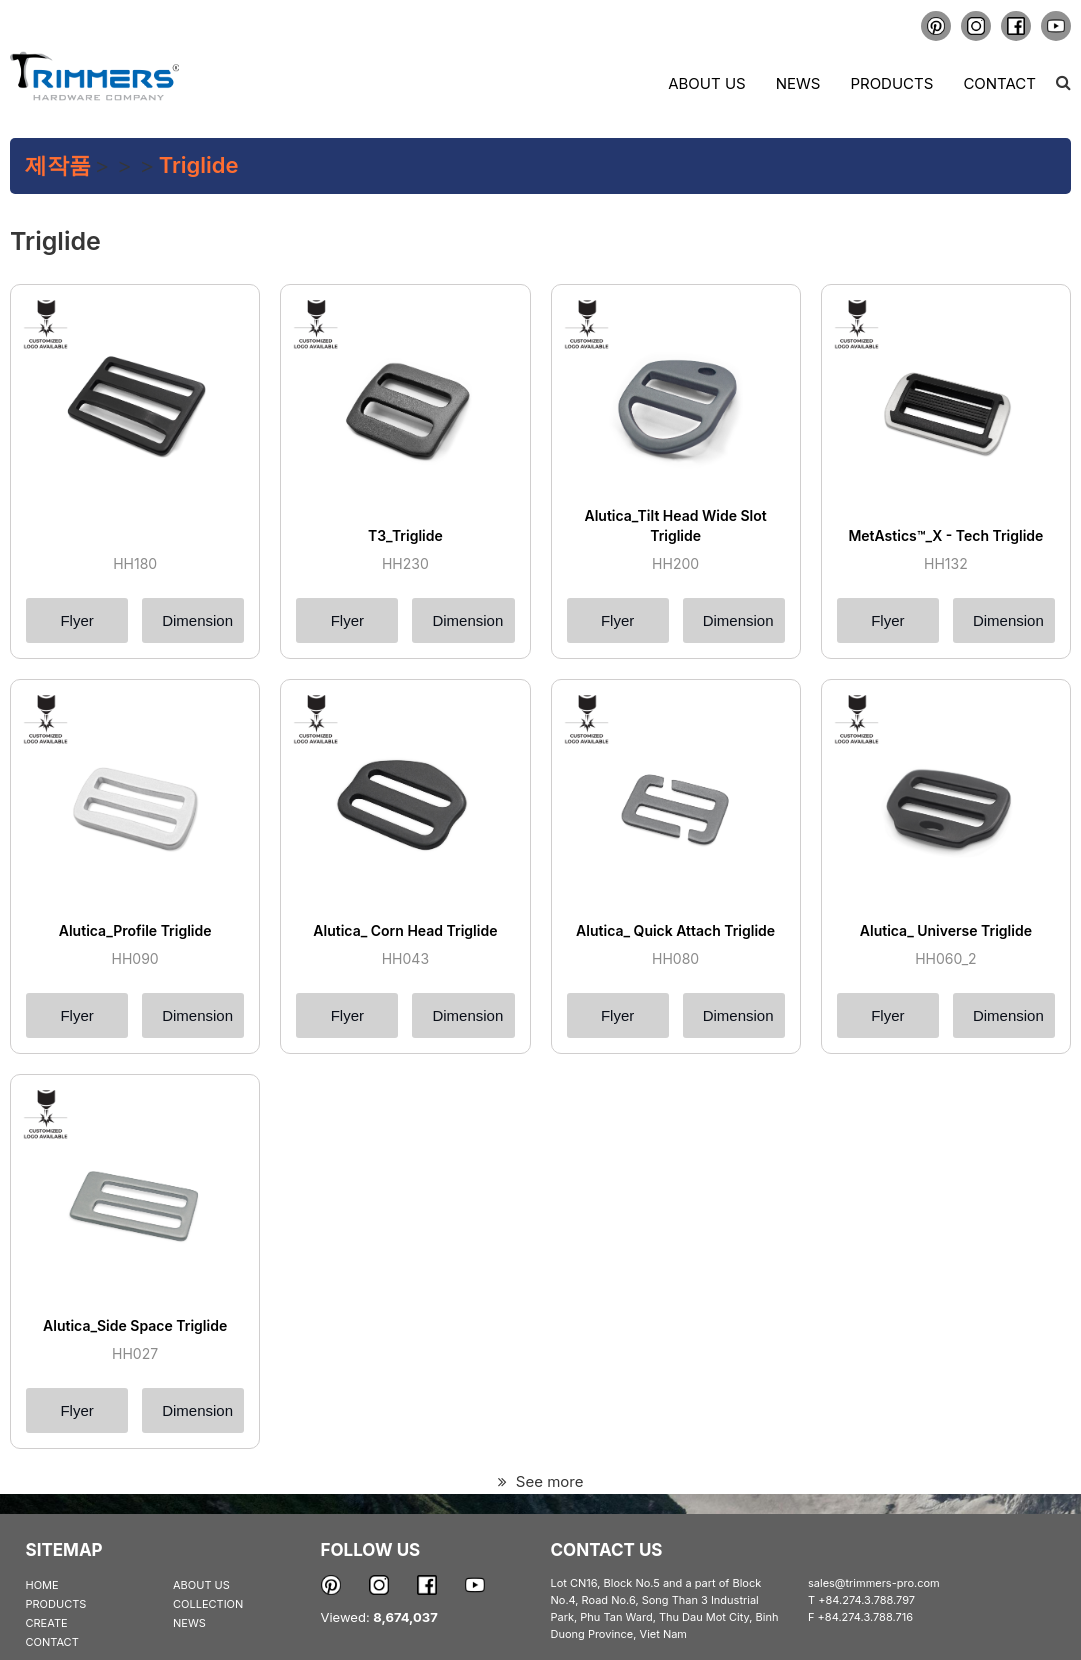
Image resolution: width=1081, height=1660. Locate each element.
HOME (42, 1585)
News (798, 83)
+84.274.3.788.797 (866, 1600)
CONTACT (52, 1642)
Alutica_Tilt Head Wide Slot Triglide (675, 525)
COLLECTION (208, 1604)
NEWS (189, 1623)
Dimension (197, 620)
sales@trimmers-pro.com (874, 1583)
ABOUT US (201, 1585)
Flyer (76, 620)
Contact (999, 83)
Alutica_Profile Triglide (135, 930)
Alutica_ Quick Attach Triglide (675, 930)
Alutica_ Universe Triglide (946, 930)
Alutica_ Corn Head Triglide (405, 930)
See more (541, 1481)
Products (891, 83)
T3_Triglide (405, 535)
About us (706, 83)
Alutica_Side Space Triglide (135, 1325)
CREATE (47, 1623)
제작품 (58, 165)
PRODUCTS (56, 1604)
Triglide (199, 165)
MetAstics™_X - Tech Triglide (945, 535)
